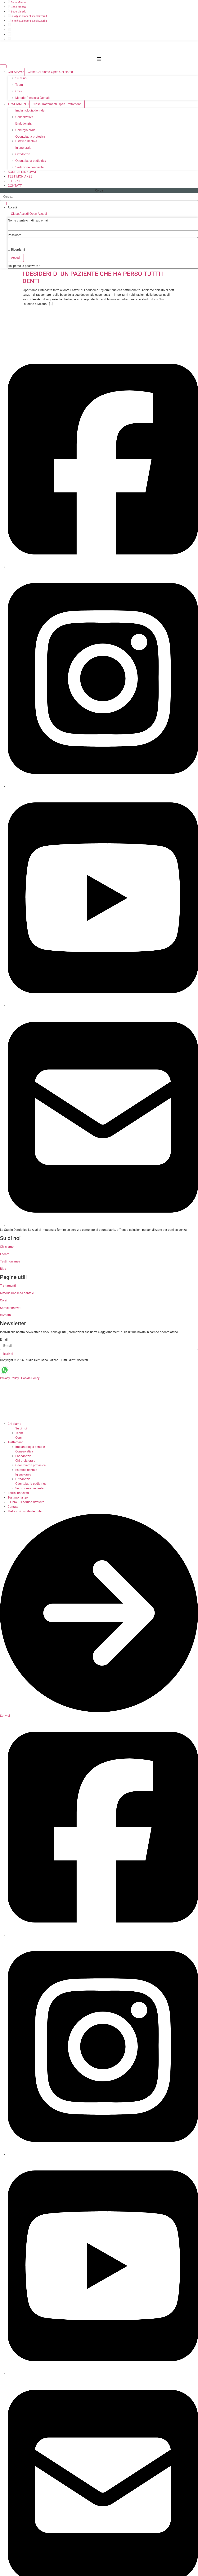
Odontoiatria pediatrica (31, 1483)
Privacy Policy (9, 1378)
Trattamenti (8, 1285)
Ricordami (16, 249)
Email (4, 1339)
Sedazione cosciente (29, 1488)
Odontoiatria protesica (30, 1465)
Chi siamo (7, 1246)
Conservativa (24, 1451)
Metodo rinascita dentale (17, 1293)
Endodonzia (23, 1456)
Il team (4, 1254)
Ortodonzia (22, 1479)
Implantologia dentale (30, 1447)
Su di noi (21, 1428)
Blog (3, 1269)
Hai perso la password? (24, 266)
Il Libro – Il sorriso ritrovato (26, 1502)
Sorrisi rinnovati (10, 1308)
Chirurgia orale (25, 1460)
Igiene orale (23, 1474)
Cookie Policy (30, 1378)
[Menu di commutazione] (3, 66)
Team (19, 1433)
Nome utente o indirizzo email (28, 220)
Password (14, 235)
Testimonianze (10, 1261)
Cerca (99, 190)
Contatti (5, 1315)
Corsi (3, 1300)
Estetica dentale (26, 1470)
